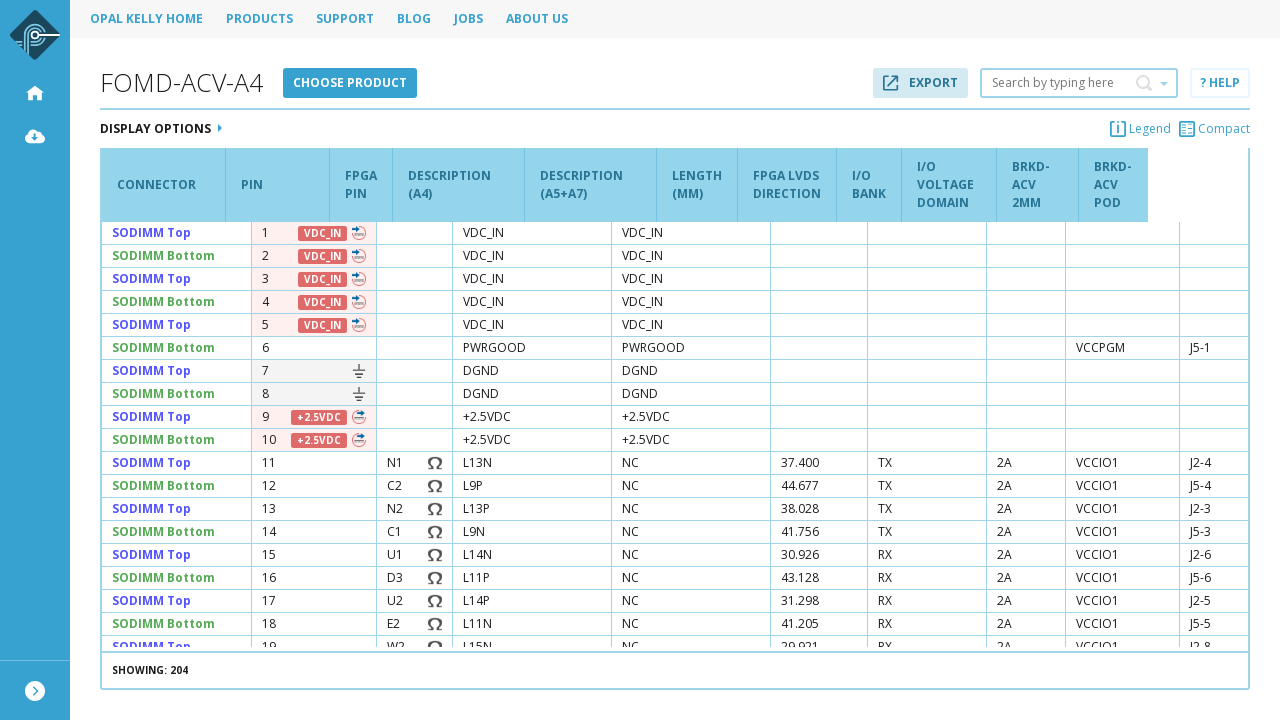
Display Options (161, 128)
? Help (1220, 82)
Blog (414, 18)
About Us (537, 18)
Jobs (468, 18)
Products (259, 18)
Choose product (350, 82)
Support (345, 18)
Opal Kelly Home (146, 18)
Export (920, 82)
